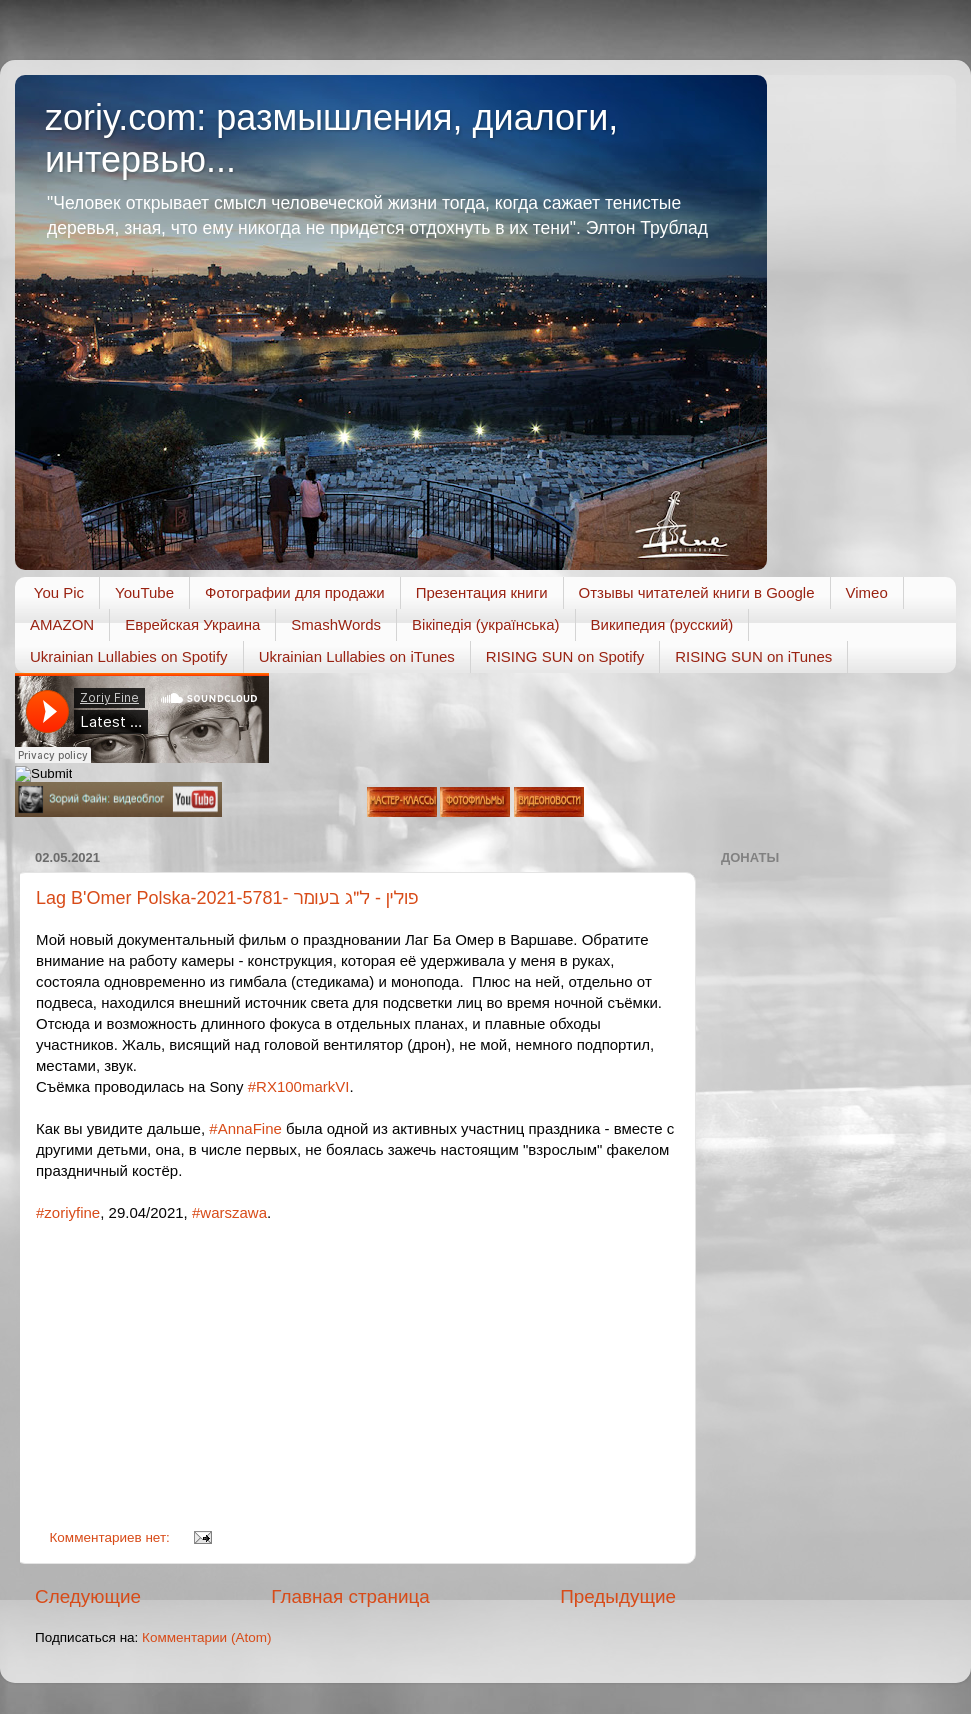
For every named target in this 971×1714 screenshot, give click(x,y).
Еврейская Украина (192, 624)
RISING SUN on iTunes (753, 656)
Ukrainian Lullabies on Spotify (129, 656)
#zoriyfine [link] (68, 1212)
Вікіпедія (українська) (485, 624)
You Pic (59, 592)
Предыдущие (618, 1596)
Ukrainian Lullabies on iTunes (357, 656)
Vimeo (867, 592)
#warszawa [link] (229, 1212)
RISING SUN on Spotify (565, 656)
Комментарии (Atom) (206, 1637)
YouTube (144, 592)
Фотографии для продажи (295, 592)
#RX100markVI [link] (299, 1086)
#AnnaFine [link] (245, 1128)
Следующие (88, 1596)
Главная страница (350, 1596)
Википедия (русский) (662, 624)
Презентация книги (482, 592)
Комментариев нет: (112, 1537)
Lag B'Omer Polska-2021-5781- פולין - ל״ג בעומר (227, 898)
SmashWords (336, 624)
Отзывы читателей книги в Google (697, 592)
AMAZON (62, 624)
